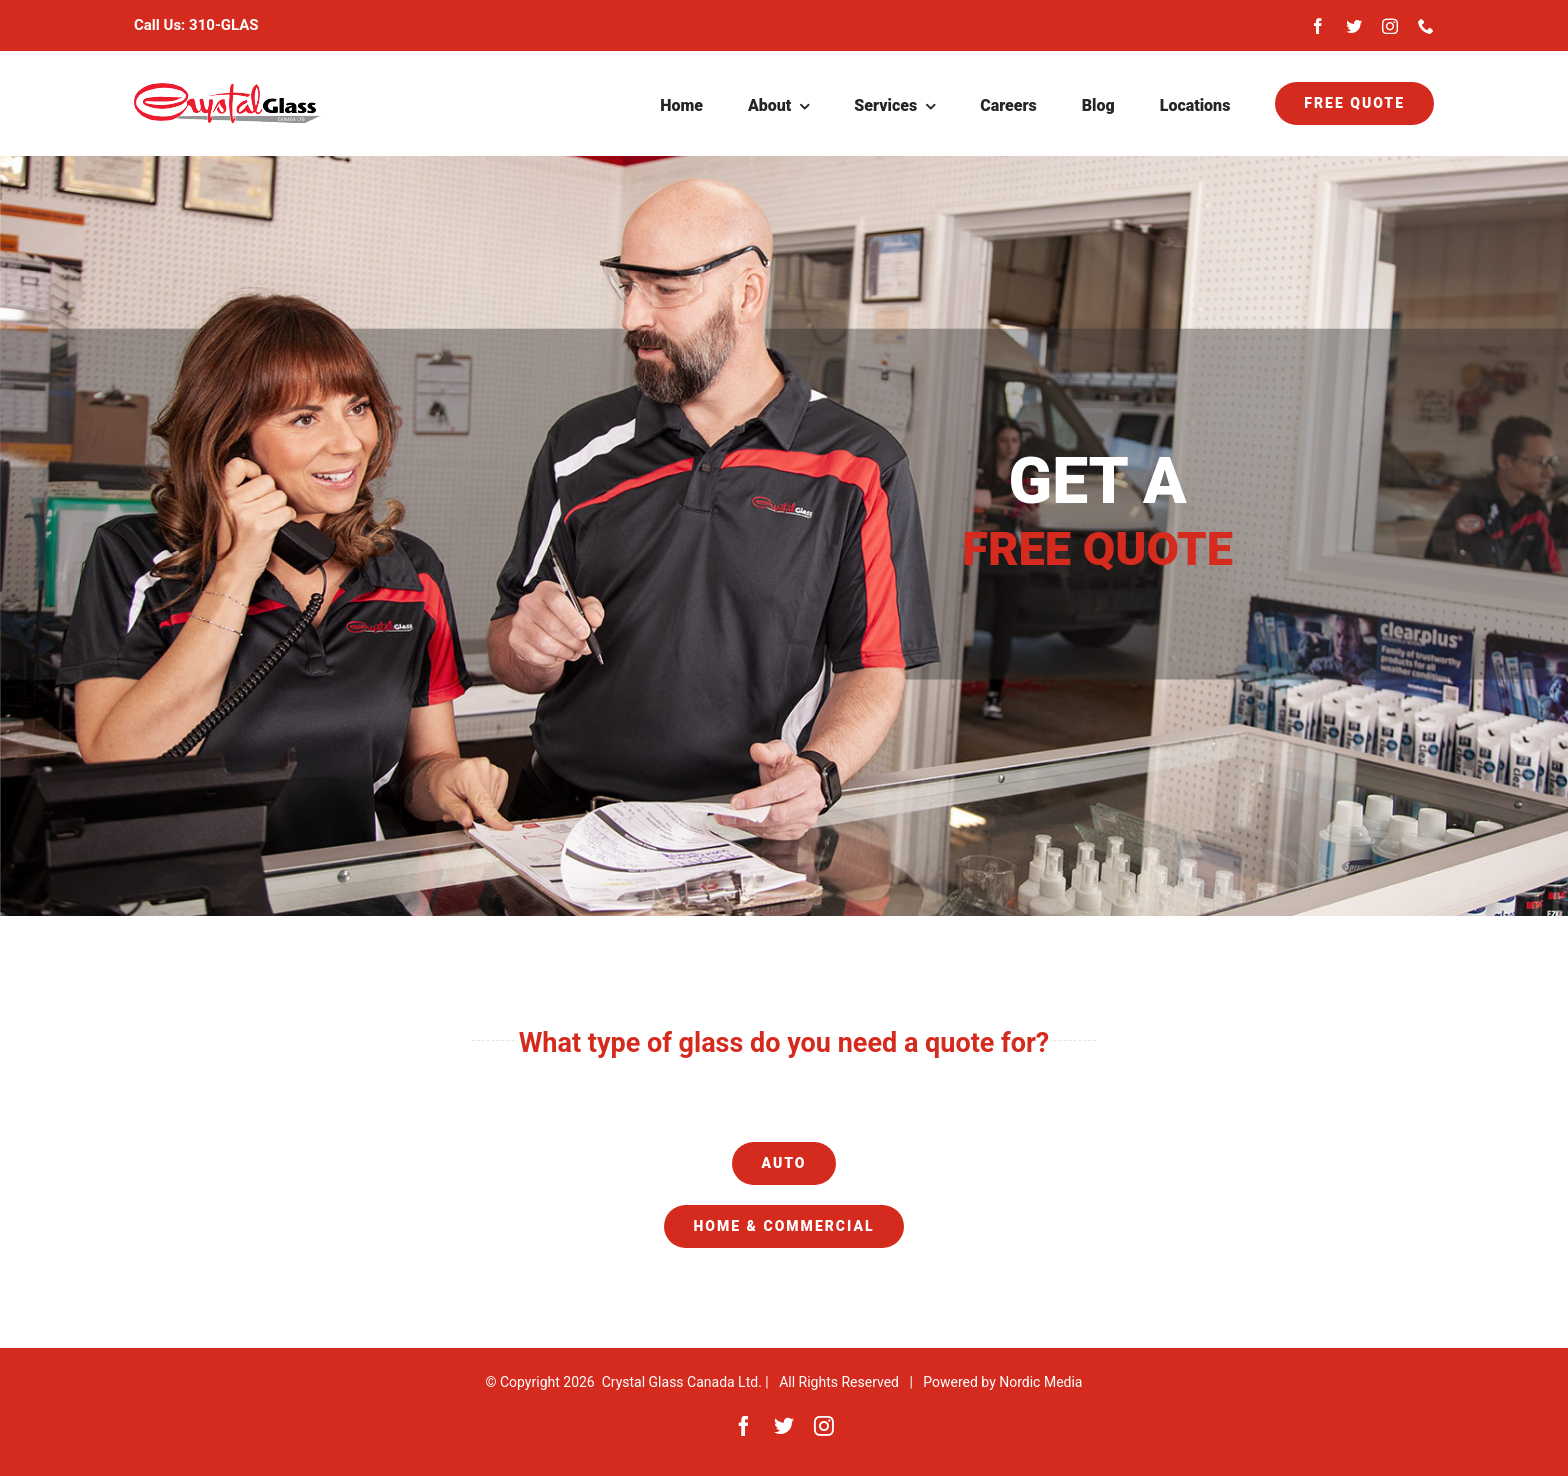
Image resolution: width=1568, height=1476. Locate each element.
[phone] (1426, 26)
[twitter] (1354, 26)
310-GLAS (224, 25)
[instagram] (1390, 26)
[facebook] (1318, 26)
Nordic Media (1040, 1382)
